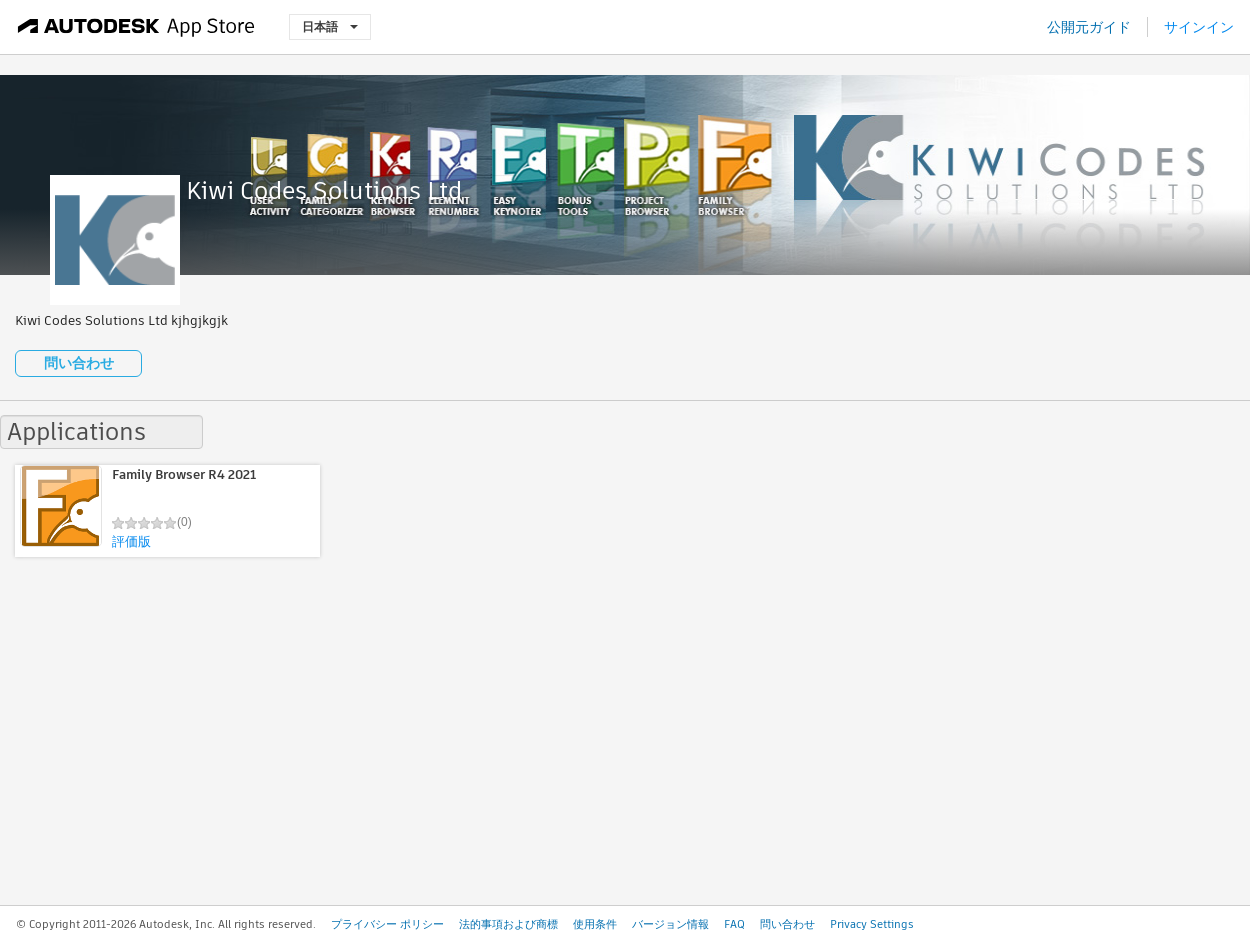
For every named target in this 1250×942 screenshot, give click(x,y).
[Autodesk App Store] (136, 27)
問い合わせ (79, 363)
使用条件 (595, 924)
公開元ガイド (1089, 27)
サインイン (1199, 27)
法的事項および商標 (508, 924)
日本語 (330, 26)
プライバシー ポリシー (387, 924)
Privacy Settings (872, 924)
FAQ (734, 924)
